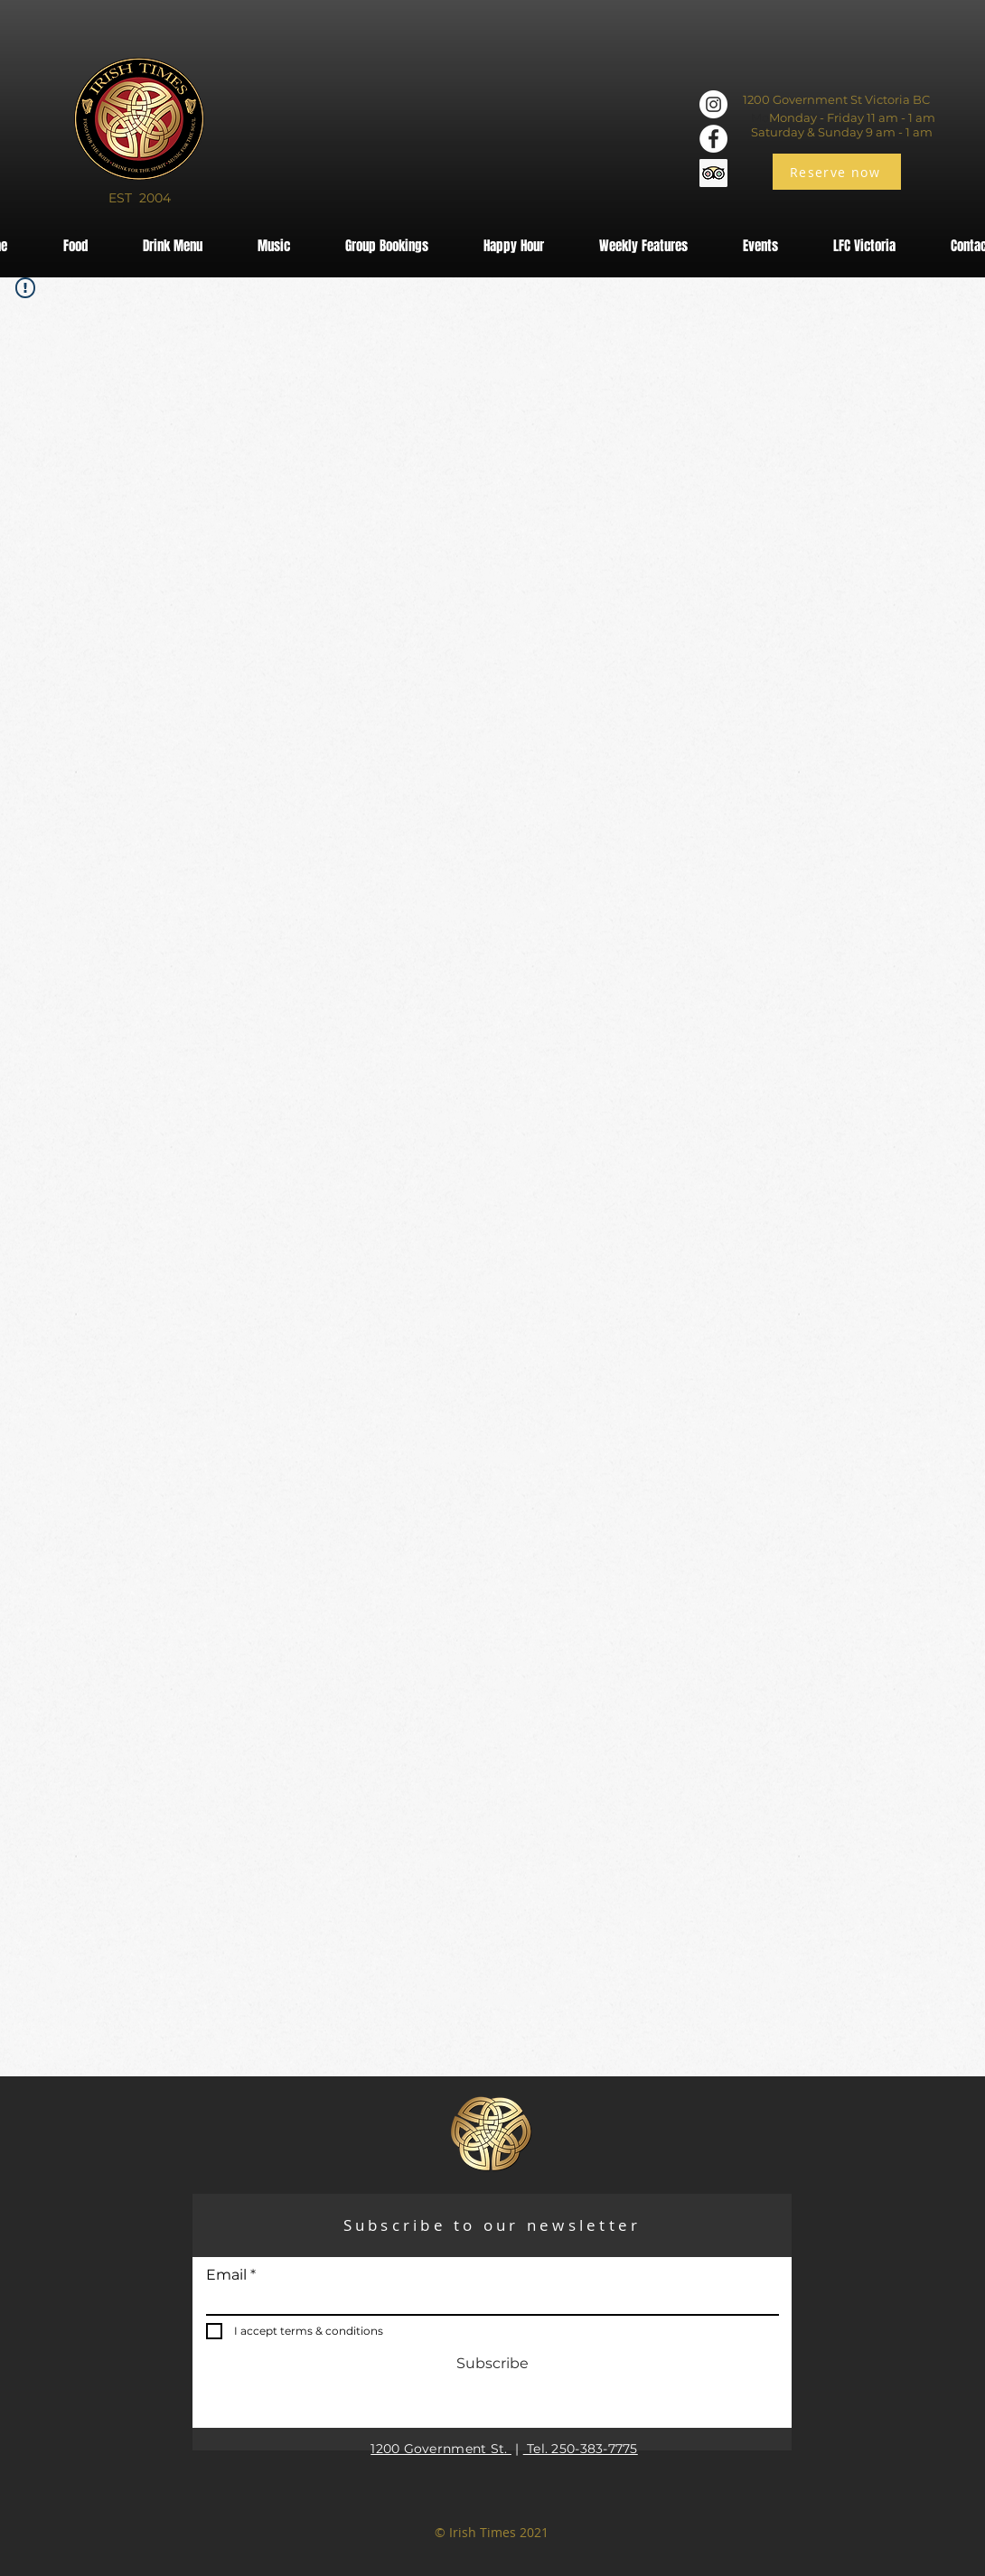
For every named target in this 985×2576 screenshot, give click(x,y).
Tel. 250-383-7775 (580, 2448)
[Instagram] (713, 104)
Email (226, 2275)
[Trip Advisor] (713, 173)
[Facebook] (713, 139)
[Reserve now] (837, 172)
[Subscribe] (492, 2365)
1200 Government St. (441, 2448)
